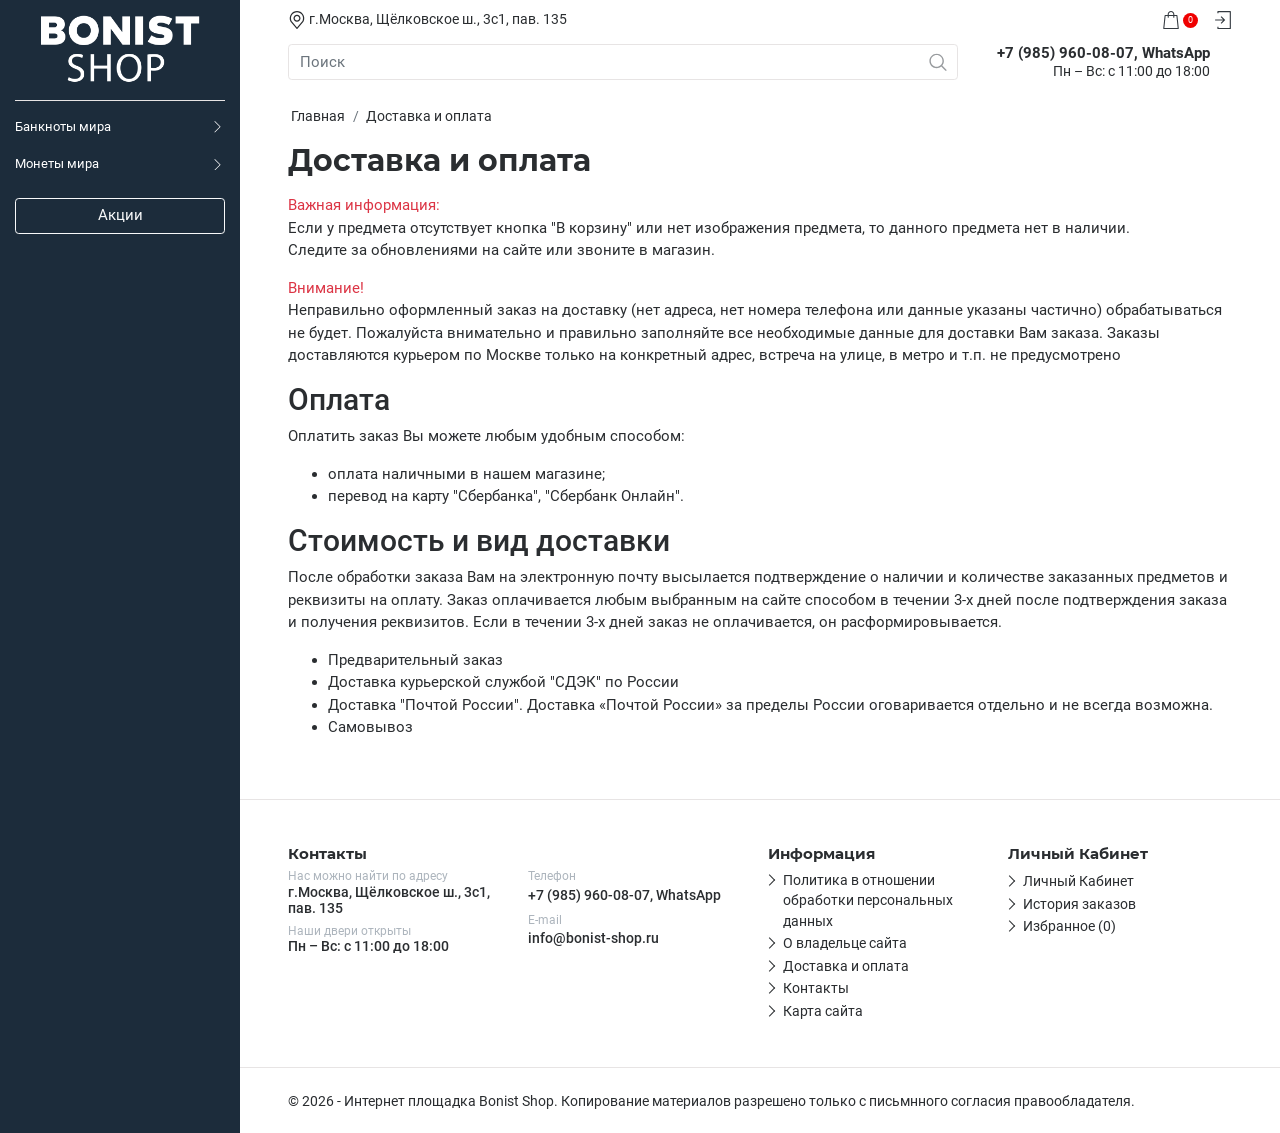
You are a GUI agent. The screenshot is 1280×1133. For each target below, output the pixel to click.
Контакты (816, 988)
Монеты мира (57, 163)
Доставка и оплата (846, 966)
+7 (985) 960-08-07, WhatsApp (624, 895)
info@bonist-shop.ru (593, 938)
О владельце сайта (845, 943)
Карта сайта (823, 1011)
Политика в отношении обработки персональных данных (868, 900)
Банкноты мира (63, 126)
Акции (120, 215)
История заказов (1079, 904)
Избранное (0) (1069, 926)
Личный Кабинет (1078, 881)
